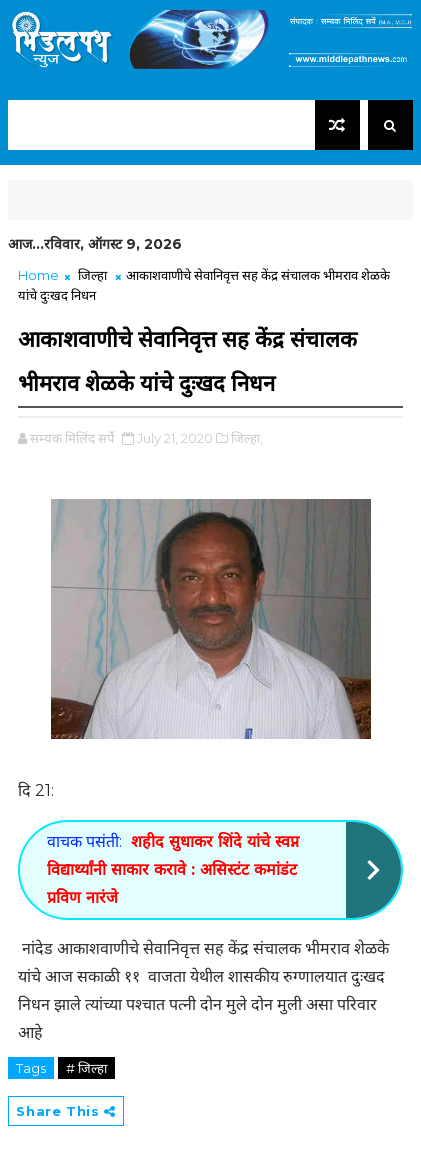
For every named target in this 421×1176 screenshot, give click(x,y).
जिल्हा (92, 275)
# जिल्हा (86, 1068)
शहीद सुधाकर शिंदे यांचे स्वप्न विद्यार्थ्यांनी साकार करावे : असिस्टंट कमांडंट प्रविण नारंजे (173, 869)
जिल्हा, (247, 438)
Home (38, 275)
